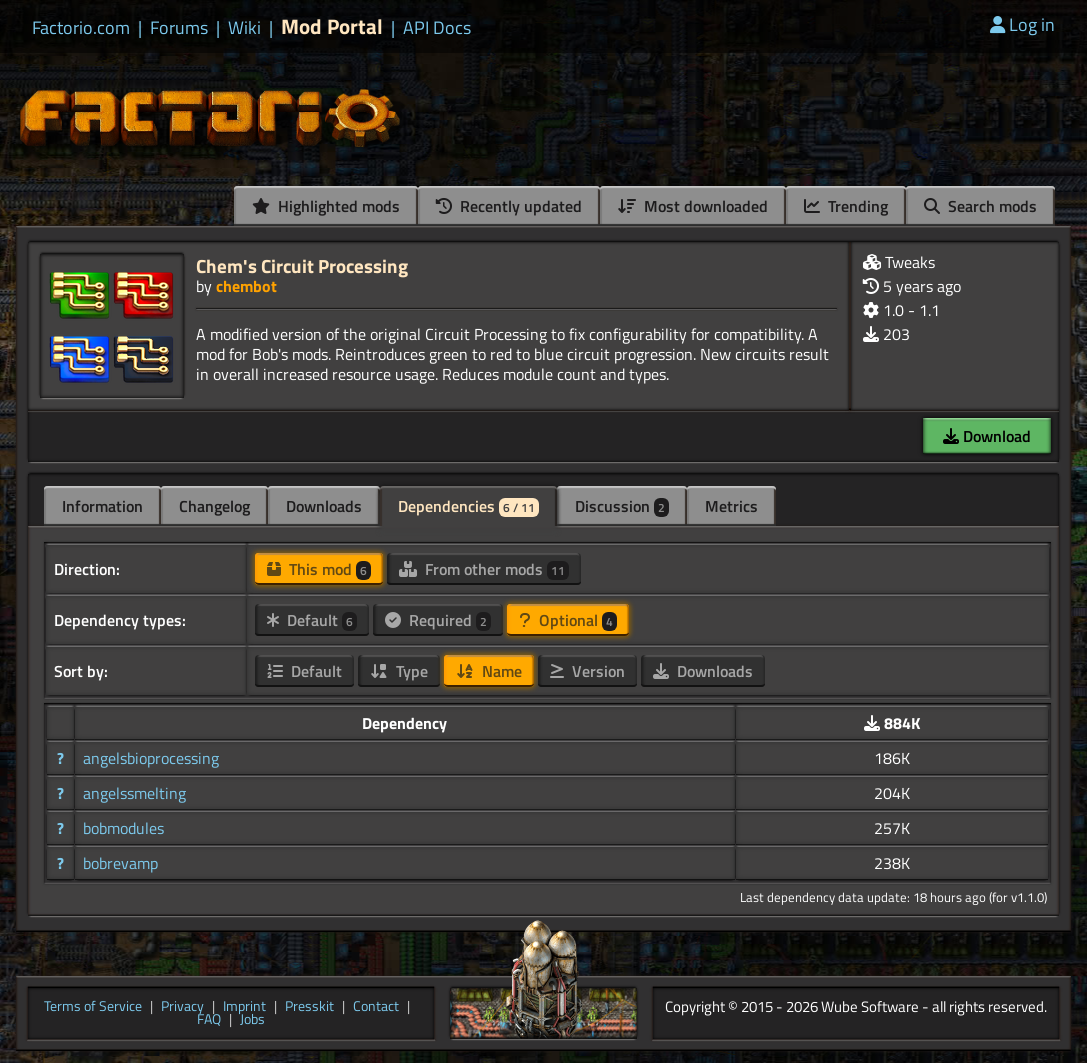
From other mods (484, 569)
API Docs (437, 28)
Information (102, 506)
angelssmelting (134, 793)
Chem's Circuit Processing (302, 265)
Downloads (324, 506)
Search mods (980, 206)
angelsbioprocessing (151, 758)
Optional (568, 620)
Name (489, 671)
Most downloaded (693, 206)
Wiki (244, 28)
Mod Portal (332, 26)
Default (312, 620)
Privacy (182, 1007)
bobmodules (123, 828)
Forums (179, 28)
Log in (1022, 24)
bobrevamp (120, 863)
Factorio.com (81, 28)
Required (438, 620)
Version (587, 671)
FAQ (209, 1020)
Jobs (252, 1020)
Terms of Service (93, 1007)
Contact (376, 1007)
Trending (846, 206)
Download (987, 436)
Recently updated (509, 206)
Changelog (214, 506)
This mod (319, 569)
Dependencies (468, 506)
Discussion (622, 506)
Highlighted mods (326, 206)
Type (399, 671)
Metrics (731, 506)
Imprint (244, 1007)
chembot (246, 286)
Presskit (309, 1007)
